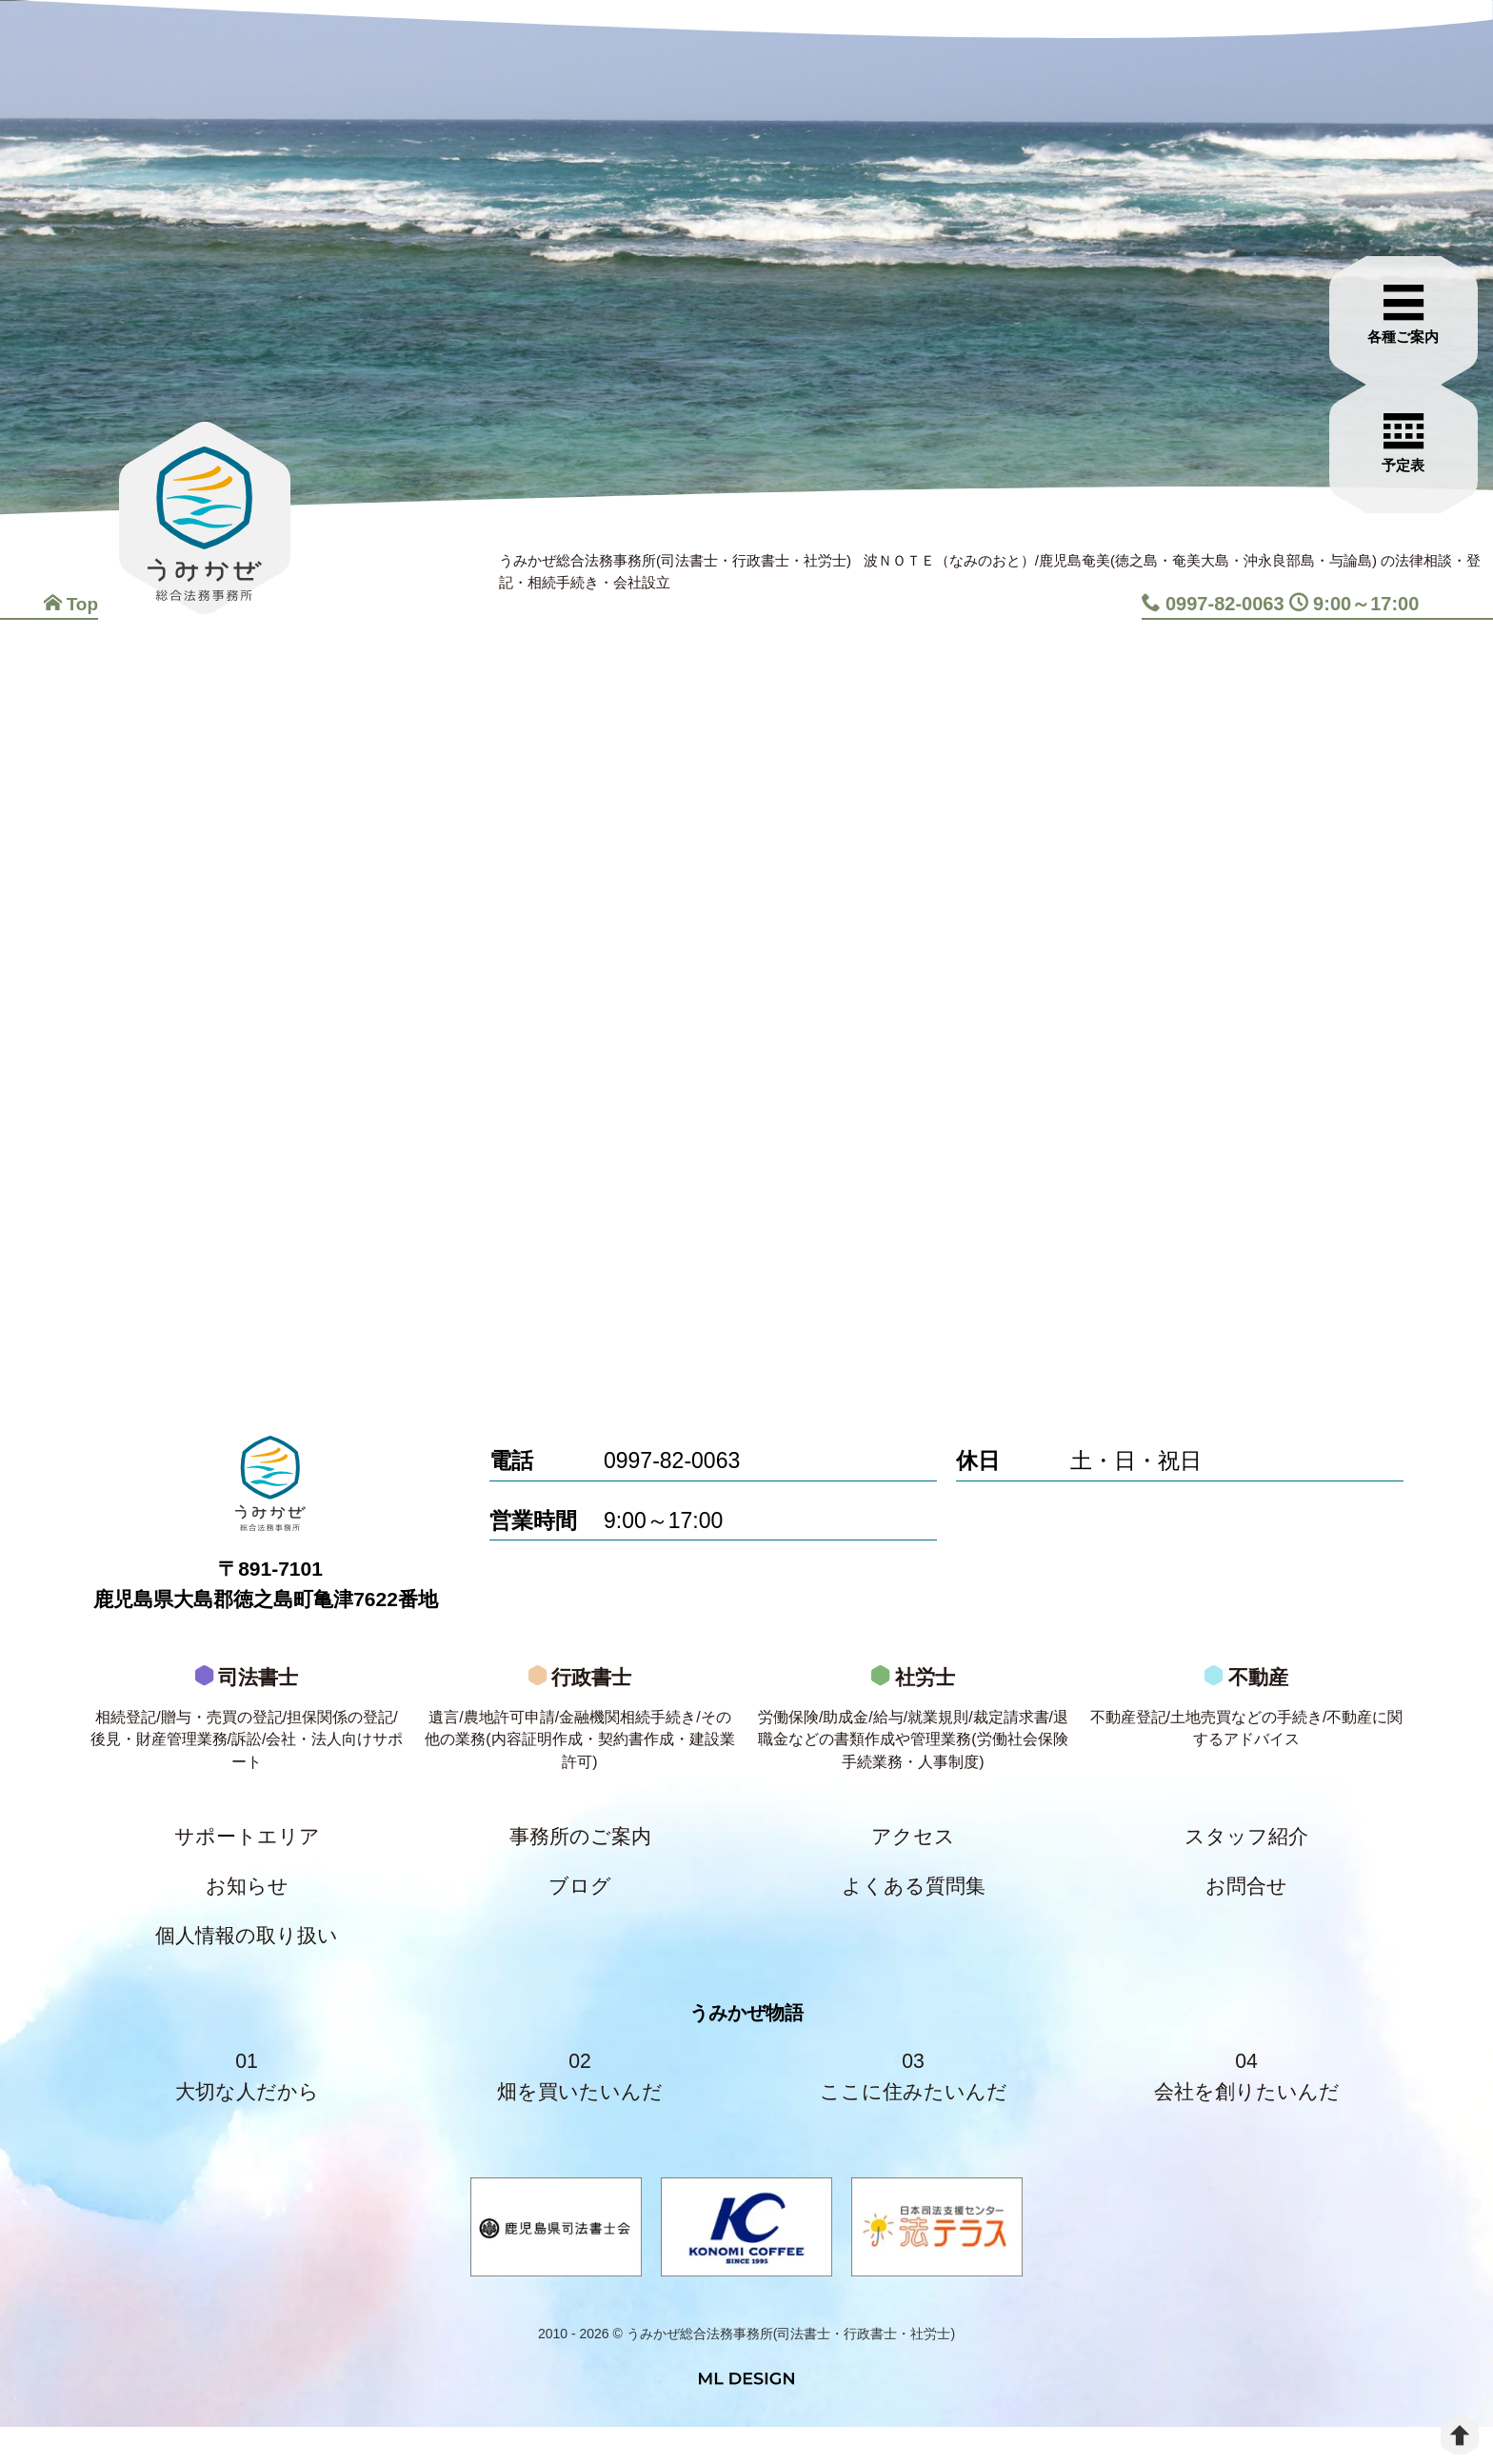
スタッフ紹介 (1246, 1856)
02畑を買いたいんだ (580, 2109)
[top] (1460, 2435)
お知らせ (247, 1909)
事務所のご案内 (580, 1856)
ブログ (580, 1909)
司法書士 (247, 1735)
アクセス (913, 1856)
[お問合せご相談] (1412, 397)
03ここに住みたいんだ (913, 2109)
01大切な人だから (246, 2109)
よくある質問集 (913, 1909)
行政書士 (580, 1735)
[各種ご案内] (1412, 268)
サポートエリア (246, 1856)
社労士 (913, 1735)
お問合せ (1246, 1909)
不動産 (1246, 1723)
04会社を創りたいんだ (1246, 2109)
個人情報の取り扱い (247, 1963)
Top (69, 603)
